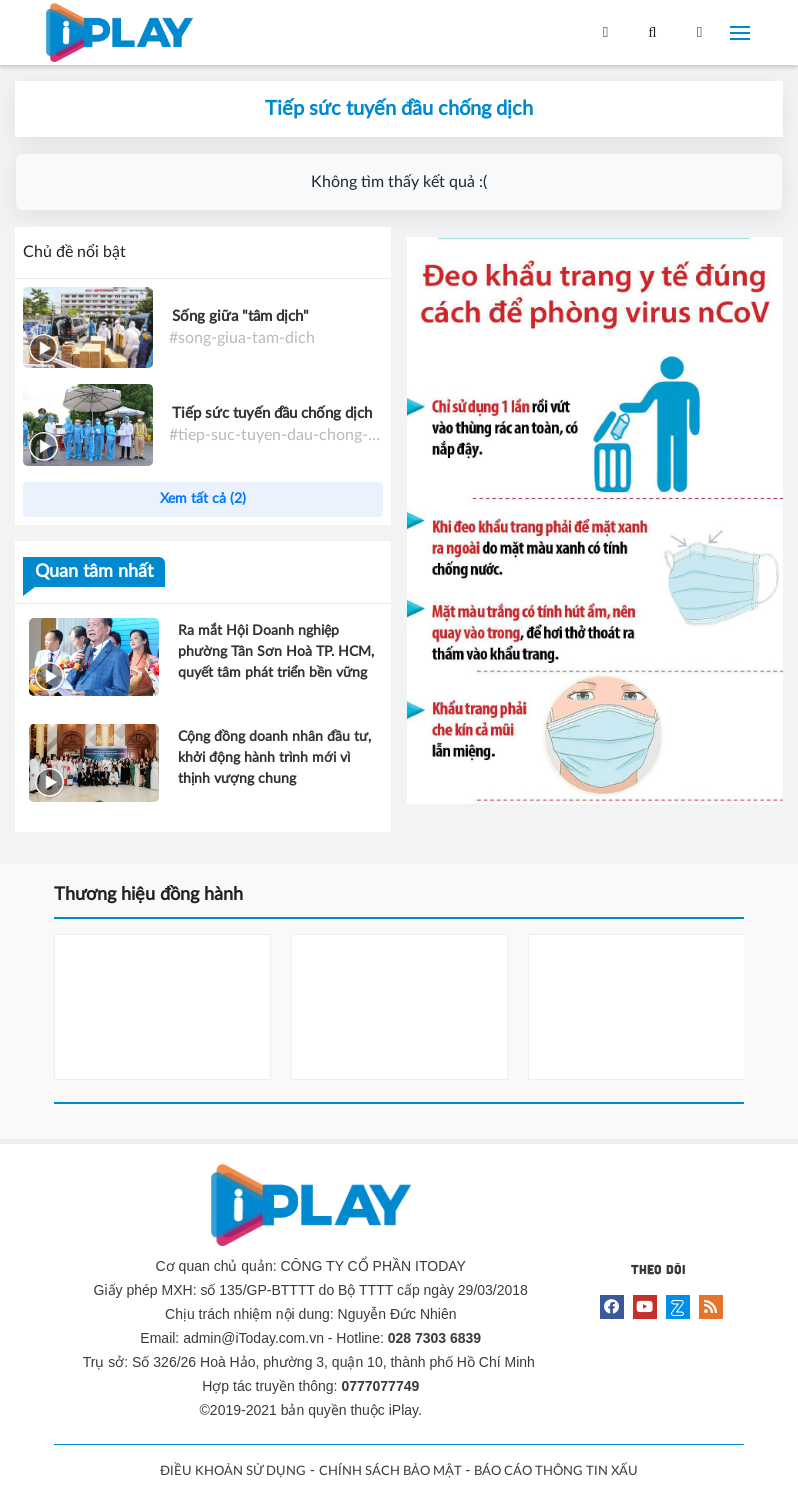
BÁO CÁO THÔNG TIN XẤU (556, 1471)
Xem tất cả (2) (203, 499)
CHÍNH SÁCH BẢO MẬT (390, 1471)
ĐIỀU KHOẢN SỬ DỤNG (233, 1471)
